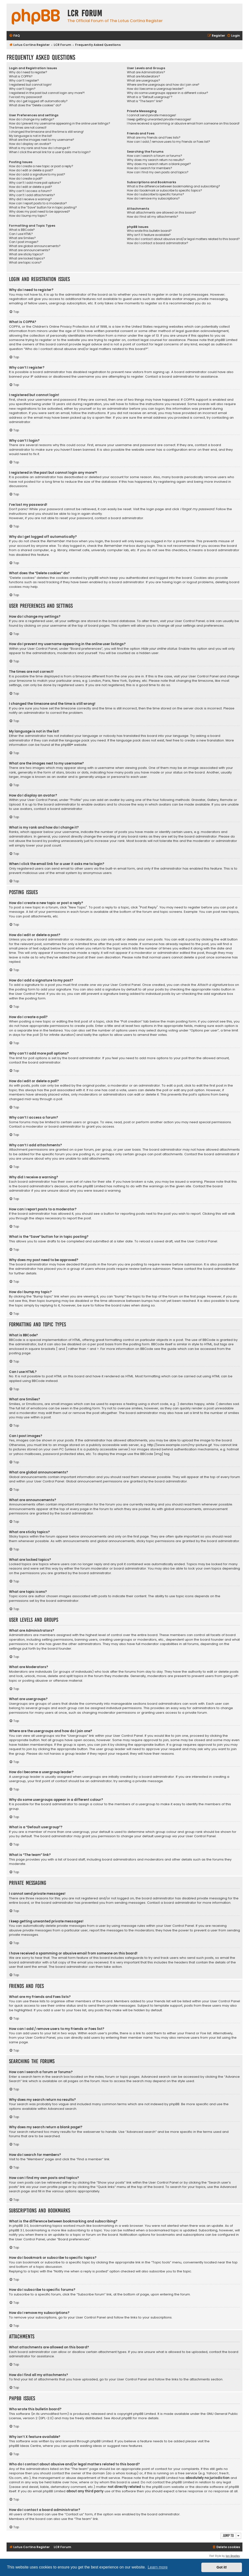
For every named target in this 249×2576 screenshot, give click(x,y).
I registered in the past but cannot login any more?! (47, 93)
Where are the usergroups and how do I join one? (163, 85)
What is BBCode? (22, 230)
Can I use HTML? (21, 234)
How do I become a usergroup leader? (155, 89)
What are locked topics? (27, 258)
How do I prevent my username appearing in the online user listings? (59, 123)
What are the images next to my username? (41, 140)
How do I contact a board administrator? (157, 243)
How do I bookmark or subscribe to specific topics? (164, 190)
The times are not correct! (27, 128)
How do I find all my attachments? (152, 217)
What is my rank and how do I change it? (39, 148)
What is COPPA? (21, 76)
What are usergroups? (143, 81)
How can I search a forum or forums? (154, 156)
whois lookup (126, 2473)
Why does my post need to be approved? (39, 212)
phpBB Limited (144, 2414)
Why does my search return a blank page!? (159, 164)
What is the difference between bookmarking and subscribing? (173, 186)
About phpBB (121, 2418)
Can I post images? (23, 242)
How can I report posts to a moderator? (38, 203)
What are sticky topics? (26, 254)
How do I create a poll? (26, 179)
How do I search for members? (149, 168)
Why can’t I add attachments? (32, 195)
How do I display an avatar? (30, 144)
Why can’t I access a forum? (30, 191)
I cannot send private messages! (151, 115)
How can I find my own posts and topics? (157, 172)
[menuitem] (14, 36)
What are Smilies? (22, 238)
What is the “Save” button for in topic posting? (43, 207)
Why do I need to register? (28, 72)
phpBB (66, 745)
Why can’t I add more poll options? (35, 183)
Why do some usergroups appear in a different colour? (167, 93)
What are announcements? (29, 250)
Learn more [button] (158, 2567)
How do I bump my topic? (28, 216)
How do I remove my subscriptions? (153, 198)
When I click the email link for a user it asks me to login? (50, 152)
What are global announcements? (35, 246)
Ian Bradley (233, 2556)
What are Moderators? (143, 76)
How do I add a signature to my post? (37, 174)
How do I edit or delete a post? (31, 170)
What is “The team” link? (145, 101)
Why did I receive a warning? (30, 199)
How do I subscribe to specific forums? (155, 194)
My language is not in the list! (30, 136)
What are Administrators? (146, 72)
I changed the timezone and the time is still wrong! (46, 132)
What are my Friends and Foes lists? (153, 138)
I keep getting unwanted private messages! (159, 119)
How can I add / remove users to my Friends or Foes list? (168, 142)
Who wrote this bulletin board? (149, 231)
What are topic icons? (25, 263)
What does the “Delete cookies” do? (35, 105)
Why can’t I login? (22, 89)
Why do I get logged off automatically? (38, 101)
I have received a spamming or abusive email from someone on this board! (183, 123)
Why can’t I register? (24, 81)
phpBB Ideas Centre (25, 2446)
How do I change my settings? (31, 119)
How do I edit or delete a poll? (30, 187)
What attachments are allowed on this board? (161, 213)
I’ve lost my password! (25, 97)
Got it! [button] (222, 2567)
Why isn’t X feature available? (149, 235)
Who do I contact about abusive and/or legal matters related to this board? (183, 239)
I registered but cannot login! (30, 85)
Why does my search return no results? (156, 160)
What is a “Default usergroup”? (149, 97)
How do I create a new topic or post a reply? (41, 166)
